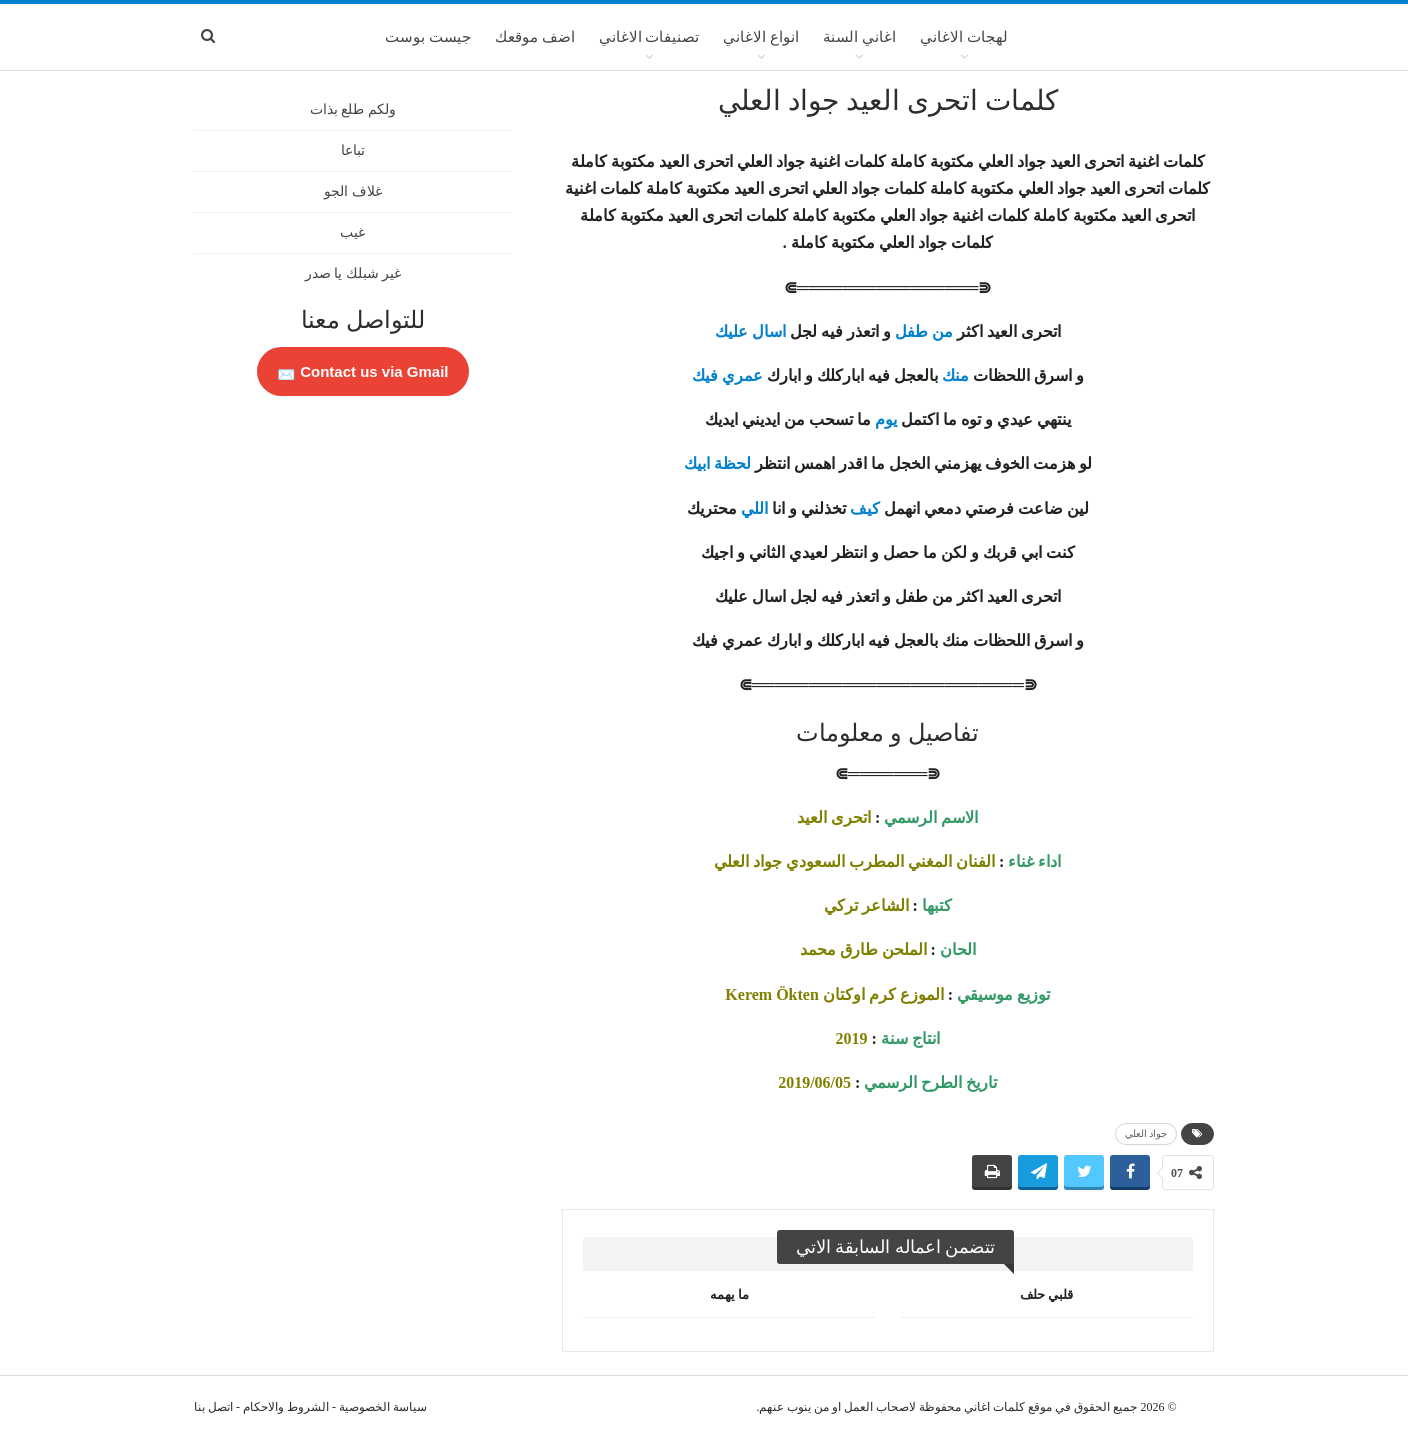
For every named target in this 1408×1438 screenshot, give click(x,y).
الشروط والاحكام (286, 1407)
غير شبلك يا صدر (353, 273)
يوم (886, 419)
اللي (754, 508)
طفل (911, 331)
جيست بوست (428, 37)
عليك (731, 331)
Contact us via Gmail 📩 (363, 371)
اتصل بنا (213, 1407)
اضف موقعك (535, 37)
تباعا (353, 150)
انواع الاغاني (761, 37)
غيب (352, 232)
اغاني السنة (859, 37)
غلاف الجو (353, 191)
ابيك (697, 463)
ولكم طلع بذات (353, 109)
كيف (865, 508)
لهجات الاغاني (964, 37)
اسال (769, 331)
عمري (742, 375)
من (942, 331)
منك (955, 375)
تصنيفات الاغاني (649, 37)
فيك (705, 375)
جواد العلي (1146, 1133)
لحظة (732, 463)
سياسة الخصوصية (383, 1407)
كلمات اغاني (994, 1407)
